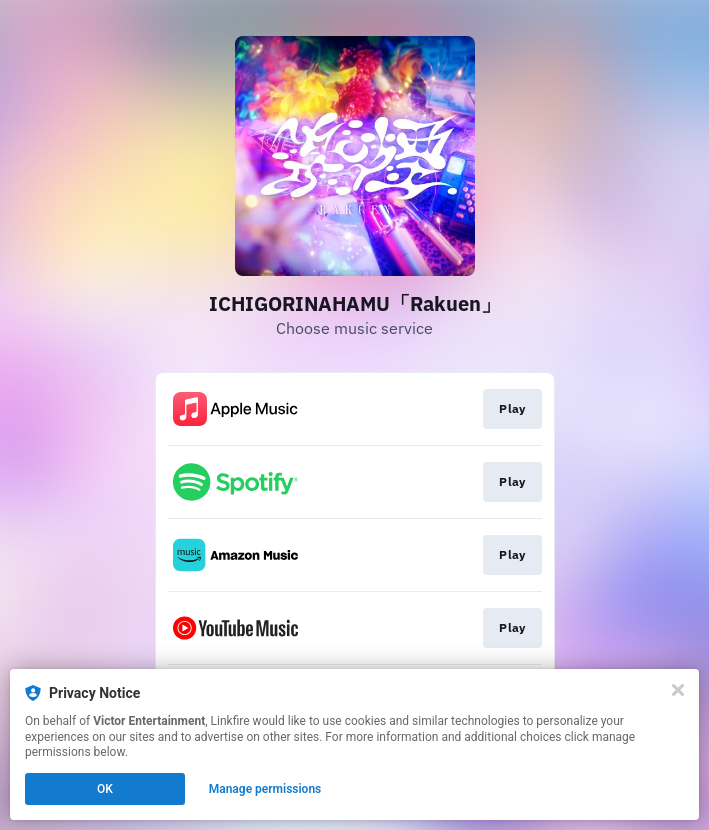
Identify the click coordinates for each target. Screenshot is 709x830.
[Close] (678, 690)
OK (105, 789)
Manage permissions (265, 789)
